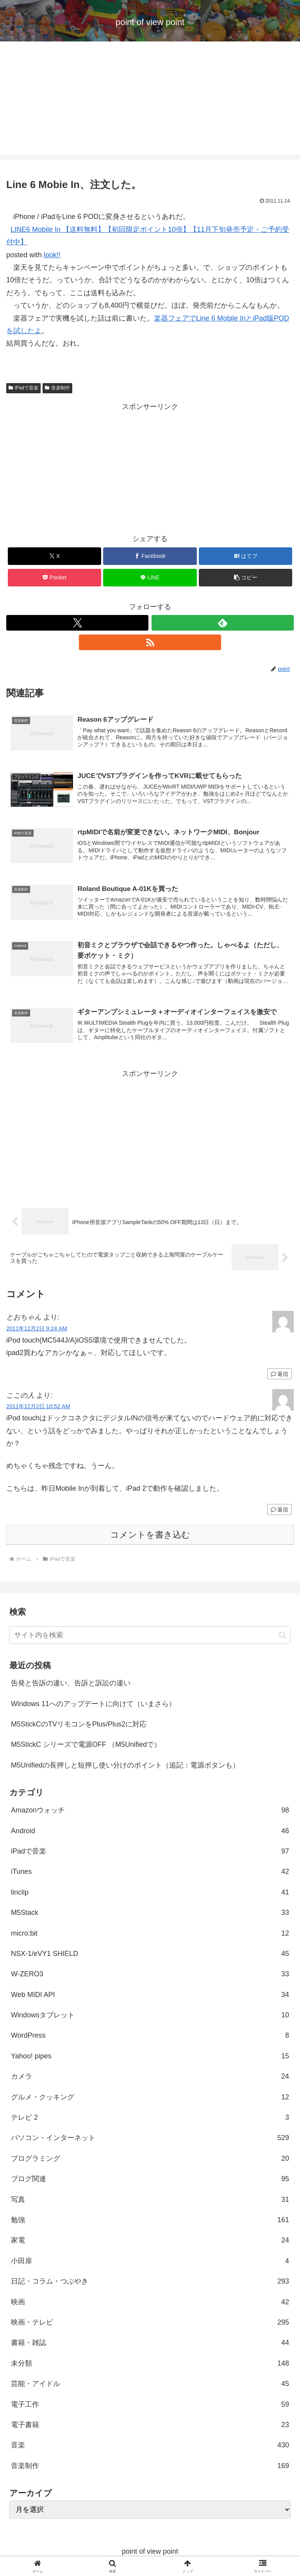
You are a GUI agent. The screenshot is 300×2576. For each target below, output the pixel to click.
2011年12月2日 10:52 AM (38, 1408)
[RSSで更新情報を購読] (150, 642)
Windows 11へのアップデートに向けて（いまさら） (93, 1705)
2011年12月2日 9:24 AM (36, 1330)
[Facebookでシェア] (149, 556)
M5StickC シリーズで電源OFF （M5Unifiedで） (86, 1746)
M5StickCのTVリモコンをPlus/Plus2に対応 (78, 1726)
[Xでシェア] (54, 556)
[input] (150, 1637)
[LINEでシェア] (149, 577)
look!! (52, 255)
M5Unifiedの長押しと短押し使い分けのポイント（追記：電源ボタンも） (125, 1767)
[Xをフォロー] (77, 623)
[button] (245, 577)
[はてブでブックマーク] (245, 556)
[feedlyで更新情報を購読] (223, 623)
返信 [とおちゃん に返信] (279, 1375)
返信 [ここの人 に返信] (279, 1511)
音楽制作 (57, 388)
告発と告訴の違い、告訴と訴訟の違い (70, 1685)
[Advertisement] (150, 100)
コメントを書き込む (150, 1536)
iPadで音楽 (23, 388)
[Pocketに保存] (54, 577)
